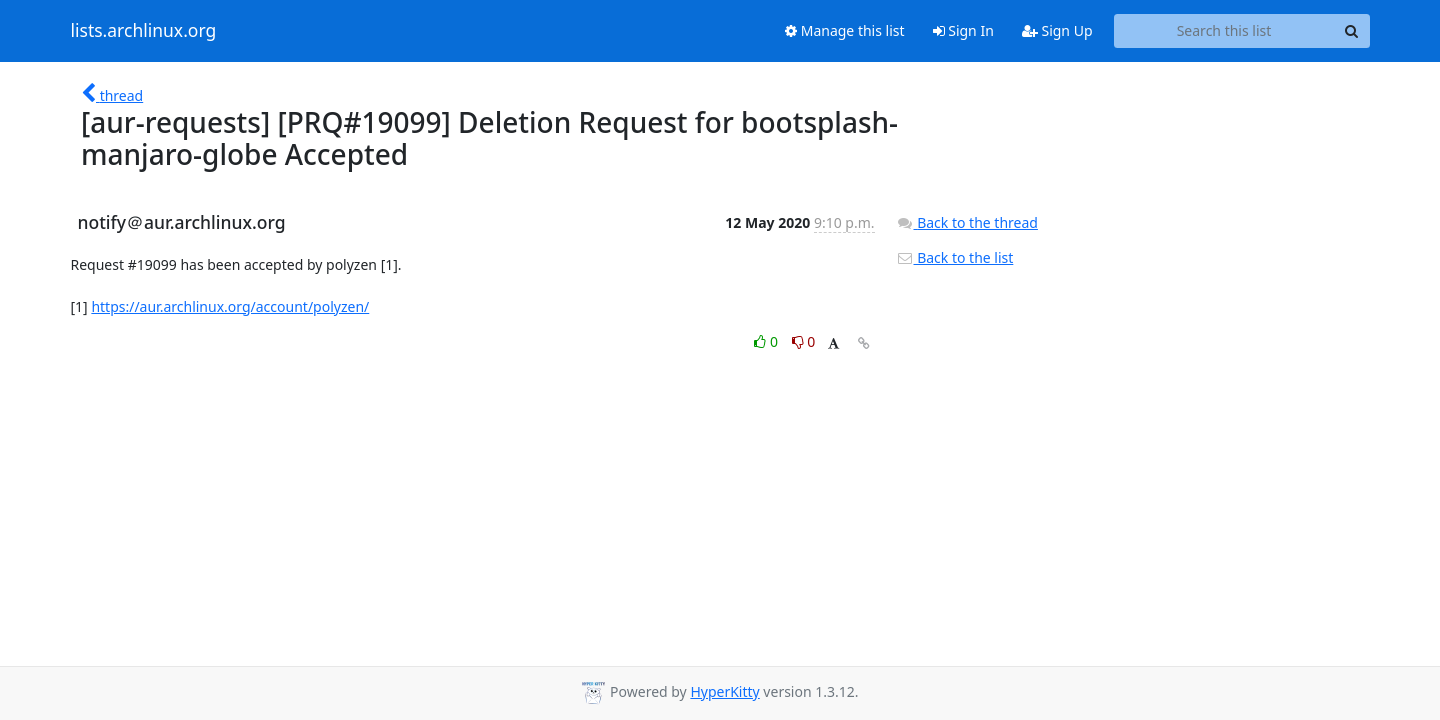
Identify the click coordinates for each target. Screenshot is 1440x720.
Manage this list (845, 30)
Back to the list (955, 257)
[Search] (1352, 31)
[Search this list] (1224, 31)
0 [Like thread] (767, 341)
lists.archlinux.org (144, 31)
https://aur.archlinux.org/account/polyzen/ (230, 306)
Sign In (963, 30)
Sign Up (1057, 30)
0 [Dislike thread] (804, 341)
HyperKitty (724, 691)
